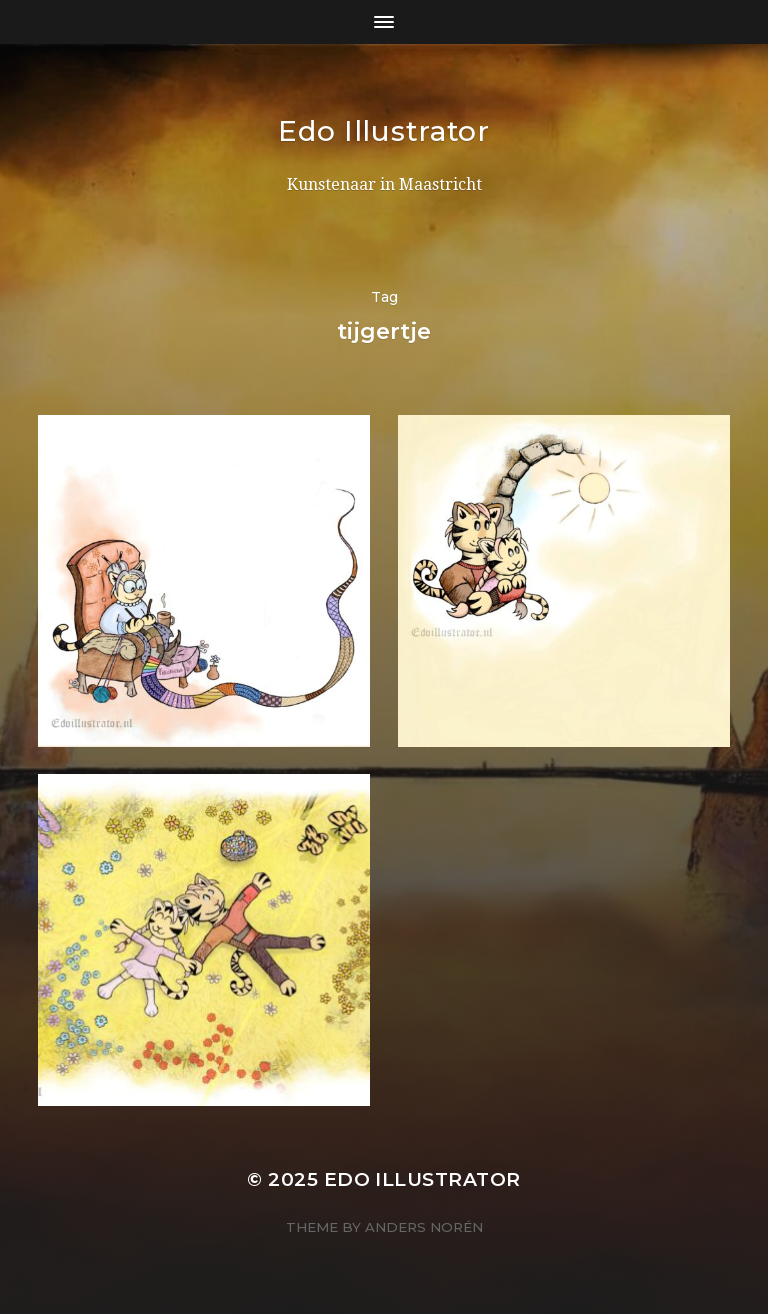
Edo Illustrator (384, 131)
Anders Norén (424, 1227)
